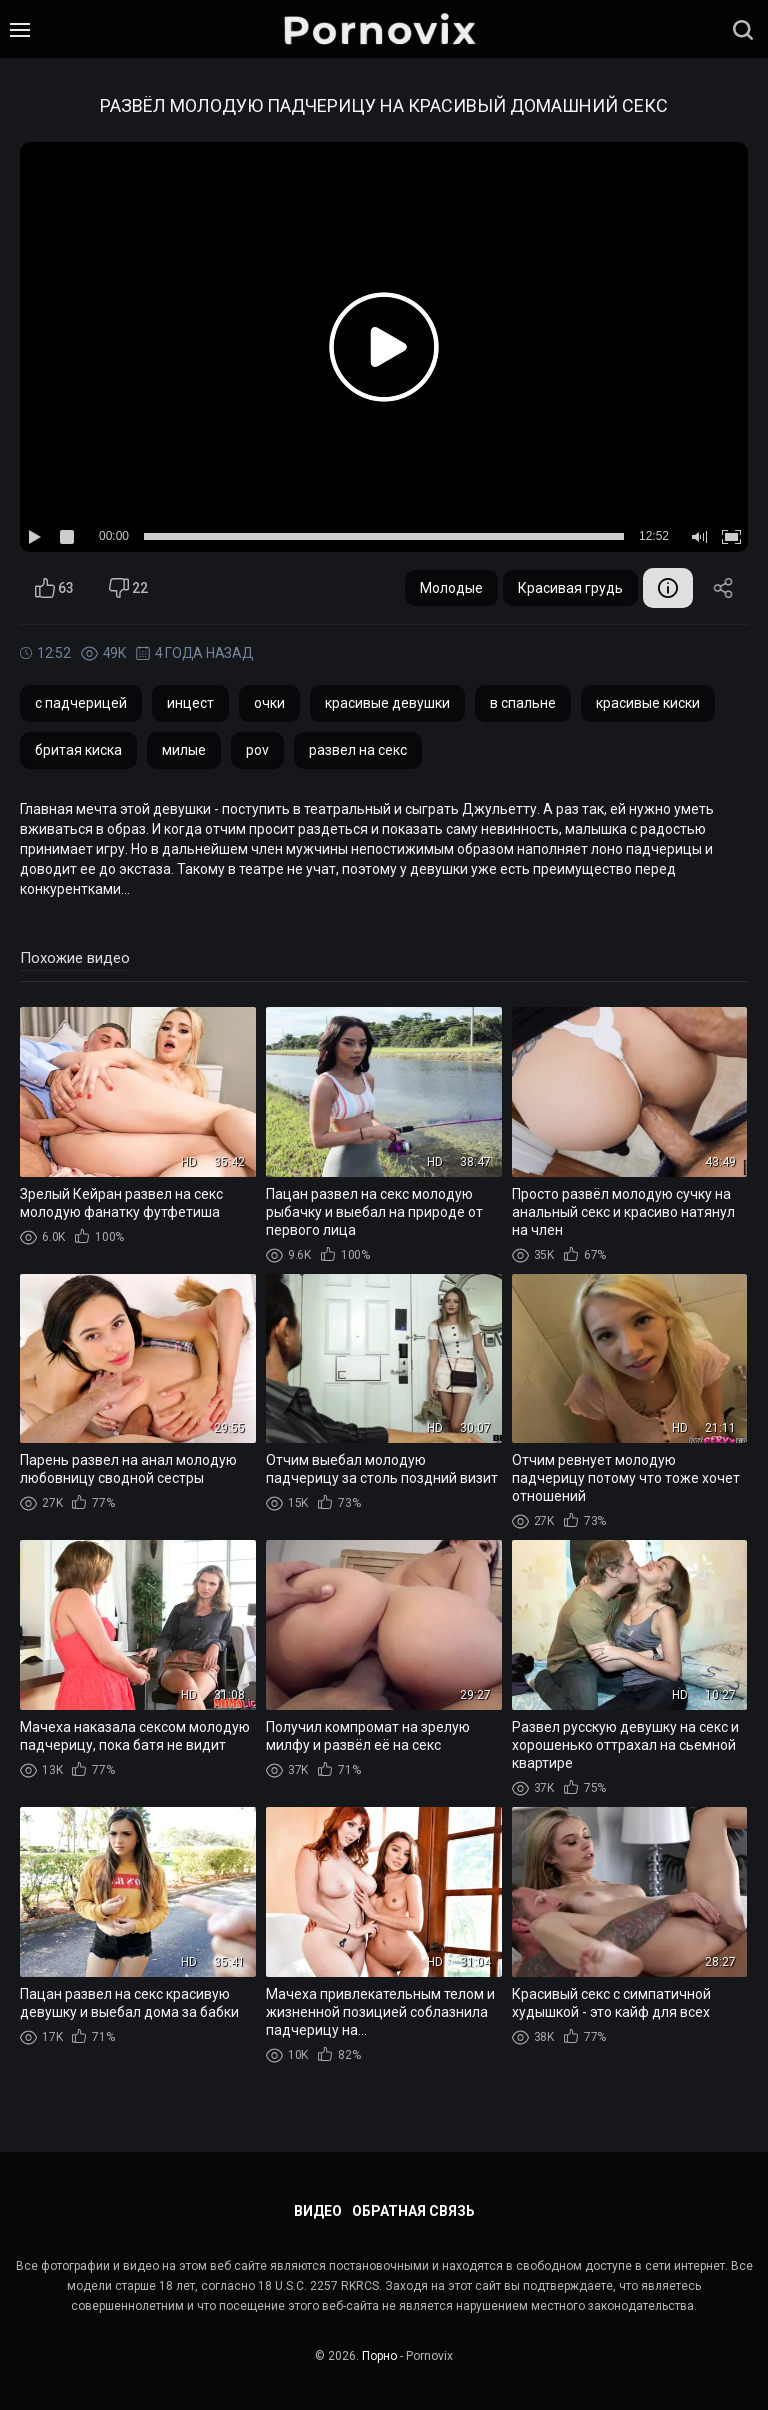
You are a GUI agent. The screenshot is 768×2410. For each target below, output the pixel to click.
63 (54, 588)
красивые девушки (387, 703)
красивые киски (648, 703)
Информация (668, 588)
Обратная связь (413, 2211)
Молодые (451, 588)
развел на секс (358, 750)
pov (257, 750)
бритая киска (78, 750)
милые (184, 750)
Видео (318, 2211)
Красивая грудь (570, 588)
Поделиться (723, 588)
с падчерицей (81, 703)
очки (269, 703)
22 (128, 588)
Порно (379, 2356)
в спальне (523, 703)
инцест (190, 703)
